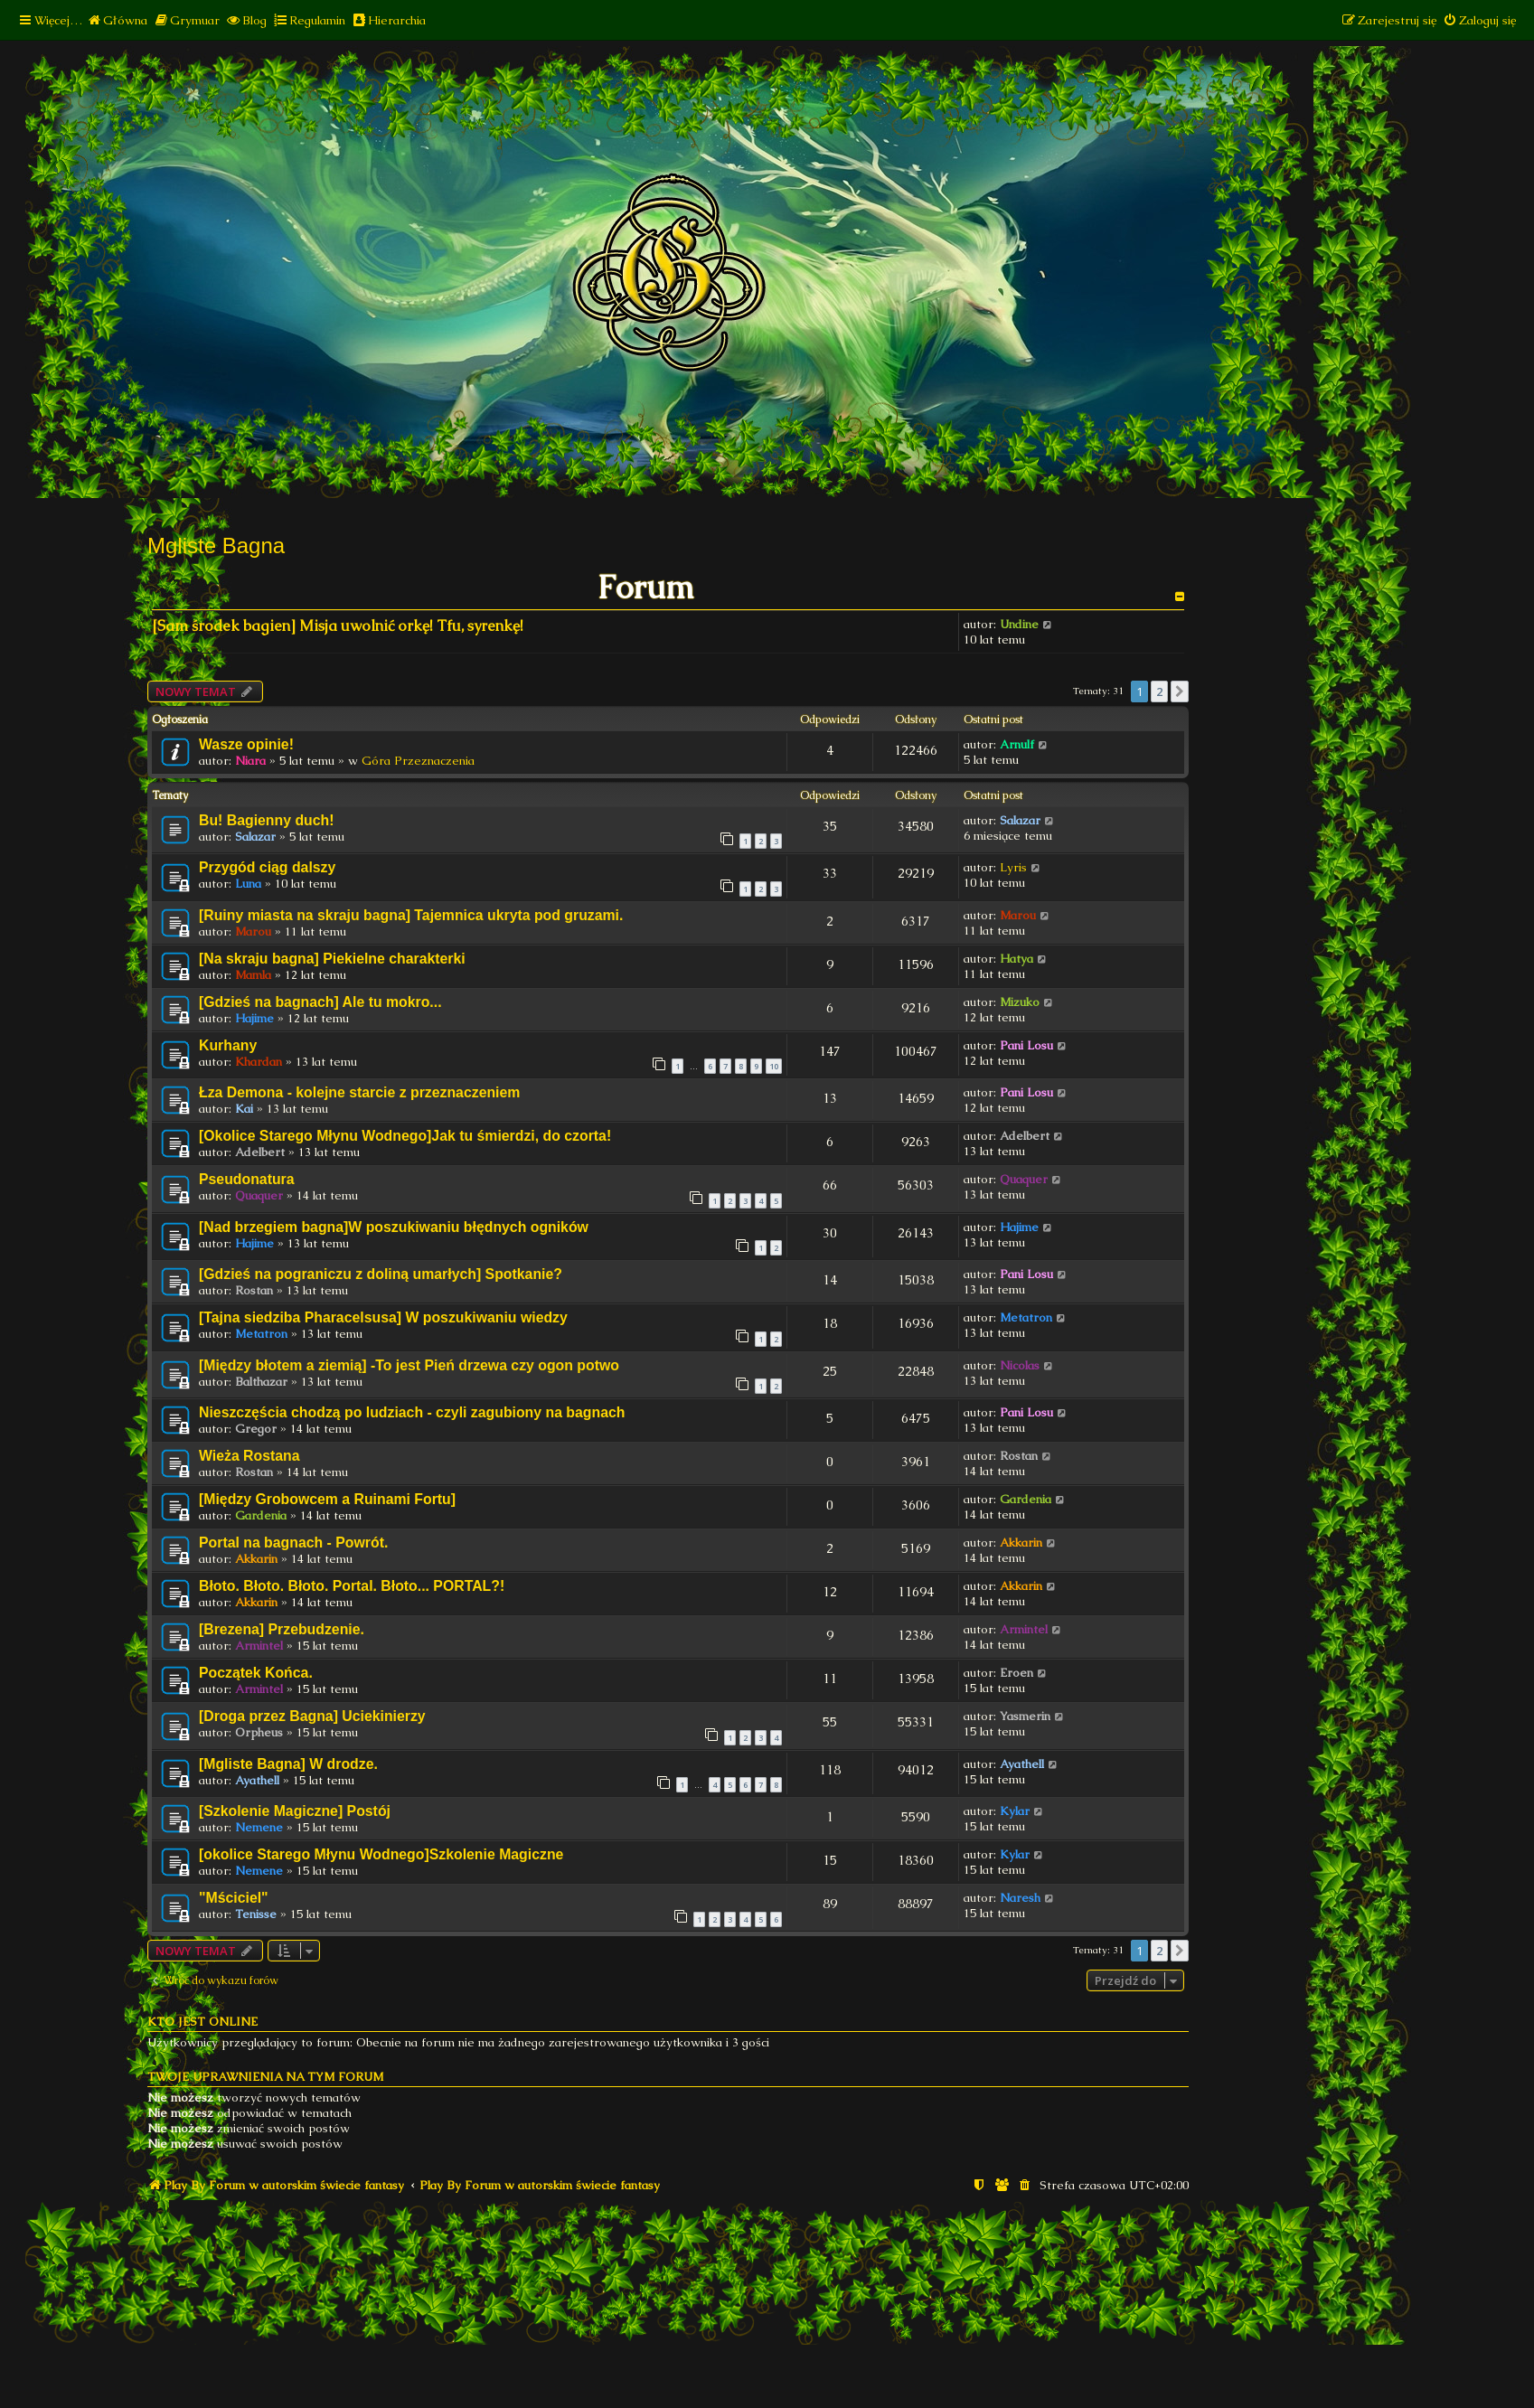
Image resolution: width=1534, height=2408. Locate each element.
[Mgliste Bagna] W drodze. (288, 1764)
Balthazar (261, 1381)
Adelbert (260, 1152)
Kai (244, 1108)
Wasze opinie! (246, 744)
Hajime (254, 1018)
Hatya (1016, 958)
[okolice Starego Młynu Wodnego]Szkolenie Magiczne (381, 1854)
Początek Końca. (256, 1672)
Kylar (1015, 1811)
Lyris (1013, 867)
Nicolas (1020, 1365)
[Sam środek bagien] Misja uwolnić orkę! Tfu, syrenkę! (337, 625)
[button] (1180, 691)
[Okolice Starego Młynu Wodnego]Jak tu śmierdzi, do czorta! (405, 1135)
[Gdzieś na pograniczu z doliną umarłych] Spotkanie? (380, 1274)
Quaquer (259, 1195)
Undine (1019, 624)
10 (773, 1066)
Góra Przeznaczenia (418, 760)
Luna (248, 883)
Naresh (1020, 1897)
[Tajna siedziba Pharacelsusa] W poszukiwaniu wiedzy (383, 1317)
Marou (253, 931)
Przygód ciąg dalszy (267, 867)
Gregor (256, 1428)
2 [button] (1159, 691)
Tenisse (256, 1914)
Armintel (259, 1645)
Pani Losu (1026, 1045)
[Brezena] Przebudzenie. (281, 1629)
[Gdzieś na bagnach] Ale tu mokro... (320, 1002)
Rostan (254, 1290)
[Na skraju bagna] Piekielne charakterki (332, 958)
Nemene (259, 1827)
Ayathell (257, 1780)
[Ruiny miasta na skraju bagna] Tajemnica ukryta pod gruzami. (411, 915)
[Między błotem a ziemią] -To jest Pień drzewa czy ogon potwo (409, 1365)
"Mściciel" (233, 1897)
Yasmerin (1025, 1716)
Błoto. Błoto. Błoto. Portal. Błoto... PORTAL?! (351, 1586)
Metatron (261, 1333)
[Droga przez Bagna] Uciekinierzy (312, 1716)
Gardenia (261, 1515)
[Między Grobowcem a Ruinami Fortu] (327, 1499)
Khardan (258, 1061)
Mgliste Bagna (216, 545)
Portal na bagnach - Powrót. (293, 1542)
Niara (250, 760)
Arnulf (1017, 744)
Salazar (255, 836)
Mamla (253, 975)
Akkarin (256, 1558)
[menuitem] (117, 20)
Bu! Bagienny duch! (266, 820)
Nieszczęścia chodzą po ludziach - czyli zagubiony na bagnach (412, 1412)
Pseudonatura (247, 1179)
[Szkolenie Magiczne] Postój (295, 1811)
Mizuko (1020, 1002)
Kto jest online (202, 2021)
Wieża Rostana (249, 1455)
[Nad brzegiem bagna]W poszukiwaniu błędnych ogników (393, 1227)
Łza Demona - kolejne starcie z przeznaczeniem (359, 1092)
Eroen (1016, 1672)
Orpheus (259, 1732)
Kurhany (228, 1045)
